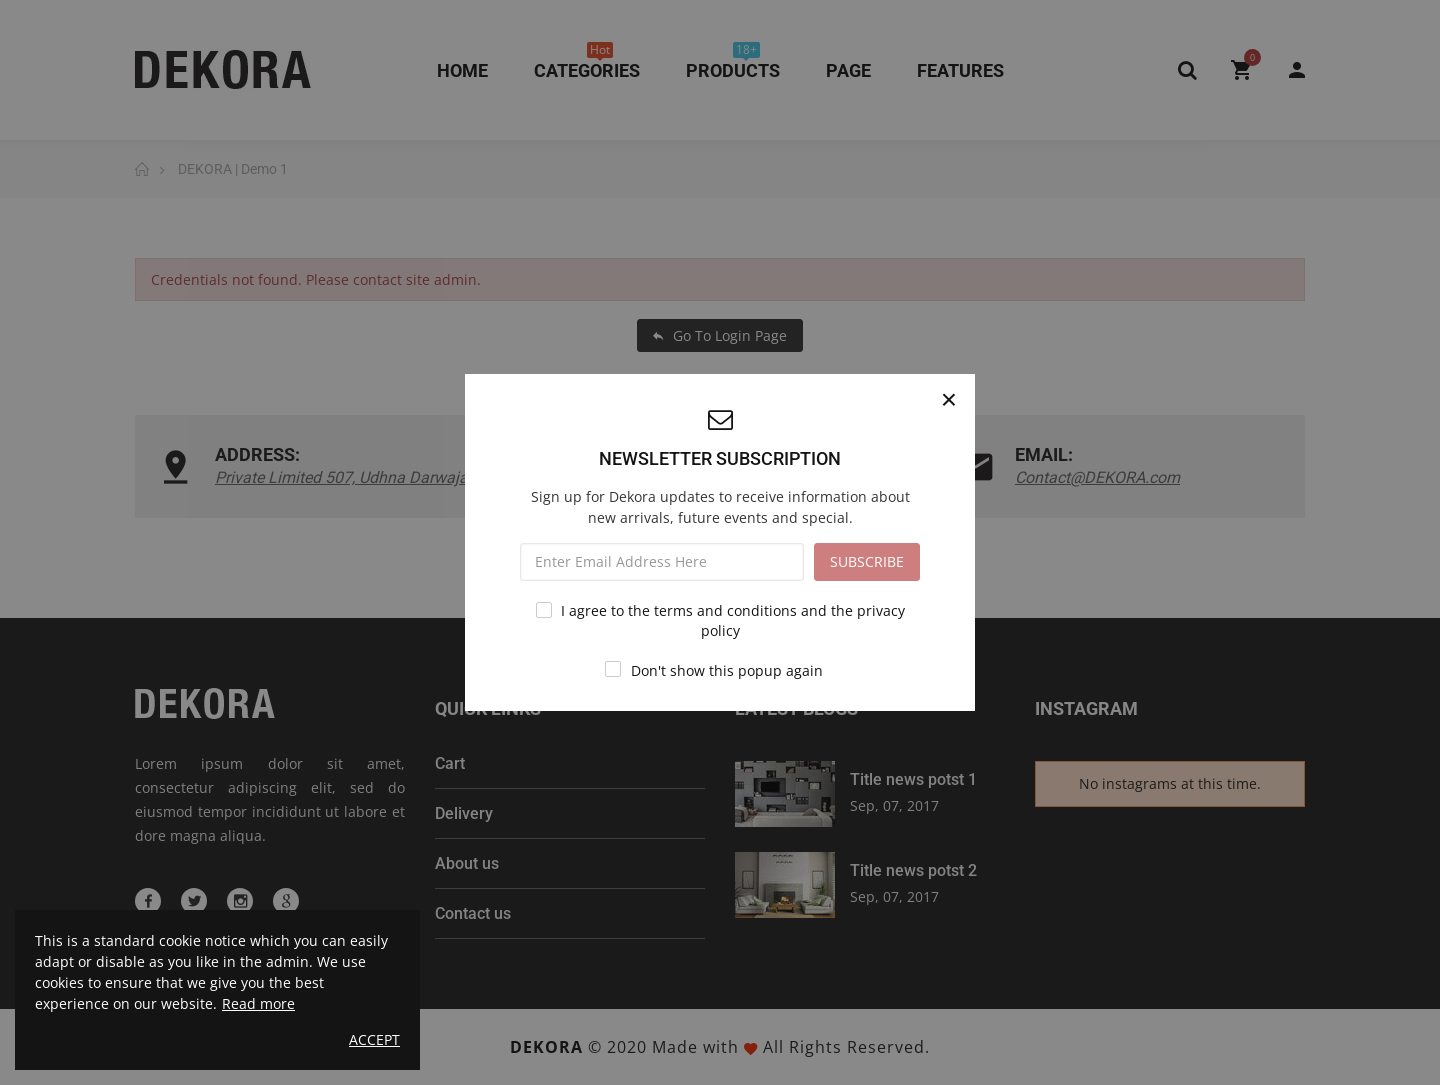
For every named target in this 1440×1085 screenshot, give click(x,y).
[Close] (949, 400)
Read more (258, 1003)
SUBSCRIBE (867, 561)
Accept (374, 1039)
